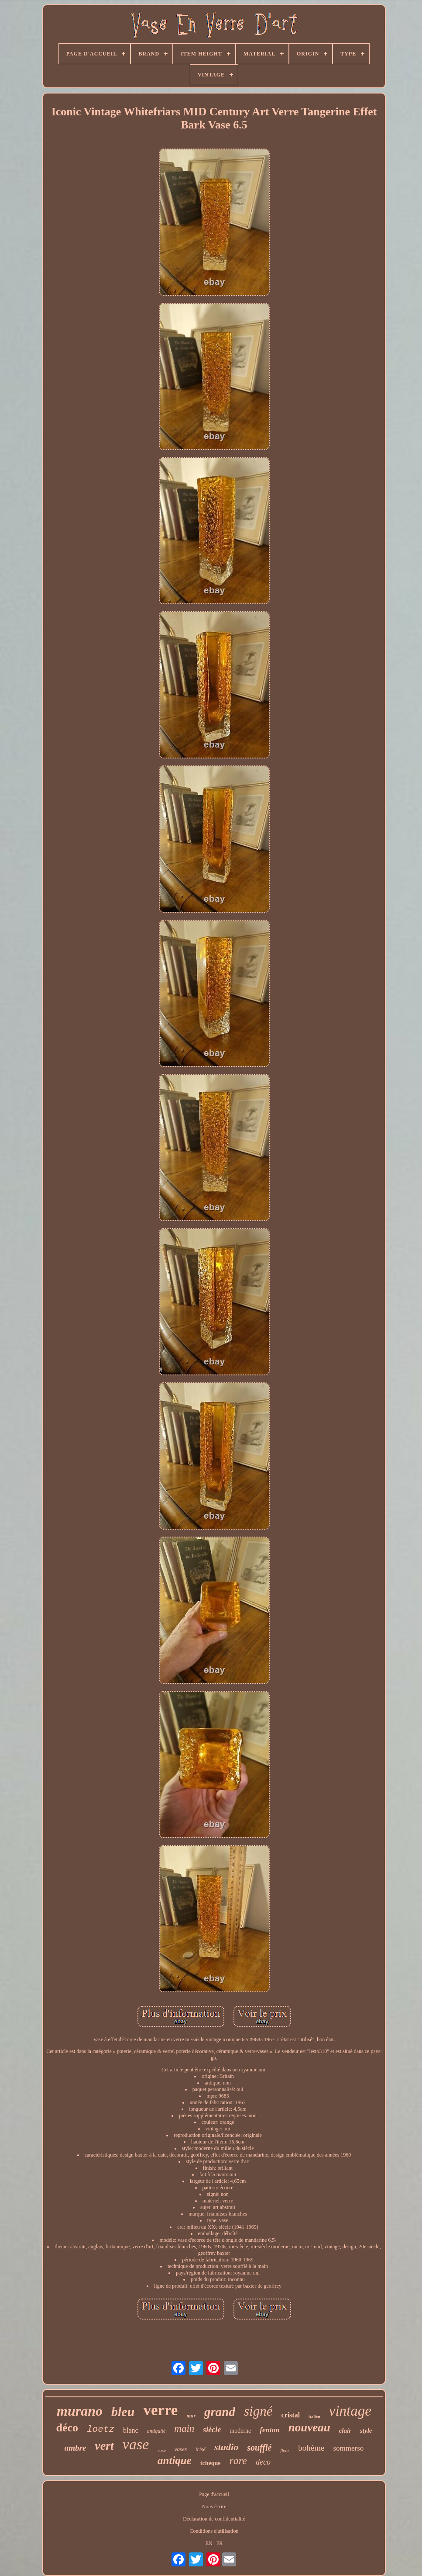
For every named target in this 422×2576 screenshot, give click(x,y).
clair (345, 2430)
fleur (284, 2450)
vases (181, 2449)
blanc (130, 2430)
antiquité (156, 2431)
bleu (122, 2411)
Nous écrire (214, 2506)
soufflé (259, 2447)
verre (160, 2410)
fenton (269, 2430)
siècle (212, 2429)
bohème (311, 2447)
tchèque (210, 2463)
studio (226, 2446)
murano (80, 2411)
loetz (100, 2429)
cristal (290, 2415)
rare (238, 2460)
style (366, 2430)
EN (209, 2543)
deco (263, 2462)
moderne (240, 2430)
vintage (350, 2411)
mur (191, 2416)
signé (258, 2411)
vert (104, 2445)
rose (162, 2450)
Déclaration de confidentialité (214, 2519)
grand (219, 2412)
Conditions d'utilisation (214, 2531)
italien (314, 2416)
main (184, 2428)
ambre (75, 2447)
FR (219, 2543)
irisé (201, 2449)
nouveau (309, 2427)
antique (175, 2460)
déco (67, 2427)
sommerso (348, 2448)
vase (136, 2444)
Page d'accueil (214, 2494)
